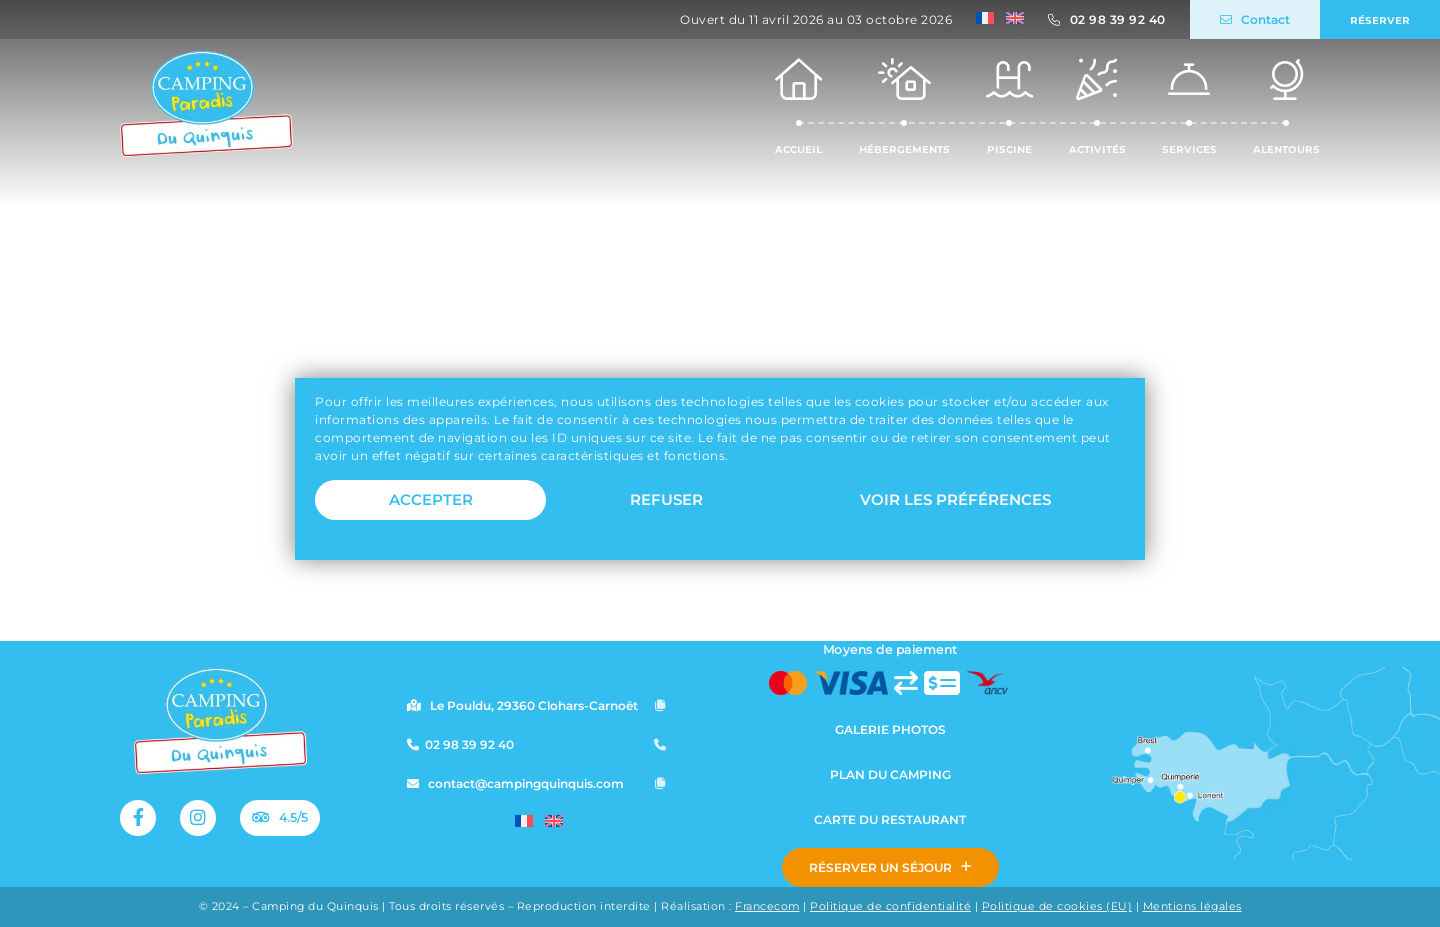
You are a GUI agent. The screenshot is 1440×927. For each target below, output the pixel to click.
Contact (1255, 19)
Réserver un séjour (890, 867)
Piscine (1009, 105)
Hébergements (904, 105)
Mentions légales (1192, 906)
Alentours (1286, 105)
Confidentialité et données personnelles (783, 550)
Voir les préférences (955, 512)
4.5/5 (278, 817)
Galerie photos (890, 729)
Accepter (431, 512)
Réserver (1380, 19)
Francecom (767, 906)
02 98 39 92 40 (1118, 19)
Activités (1097, 105)
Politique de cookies (598, 550)
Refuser (666, 512)
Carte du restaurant (890, 819)
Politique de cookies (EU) (1057, 906)
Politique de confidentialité (890, 906)
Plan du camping (890, 774)
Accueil (798, 105)
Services (1189, 105)
